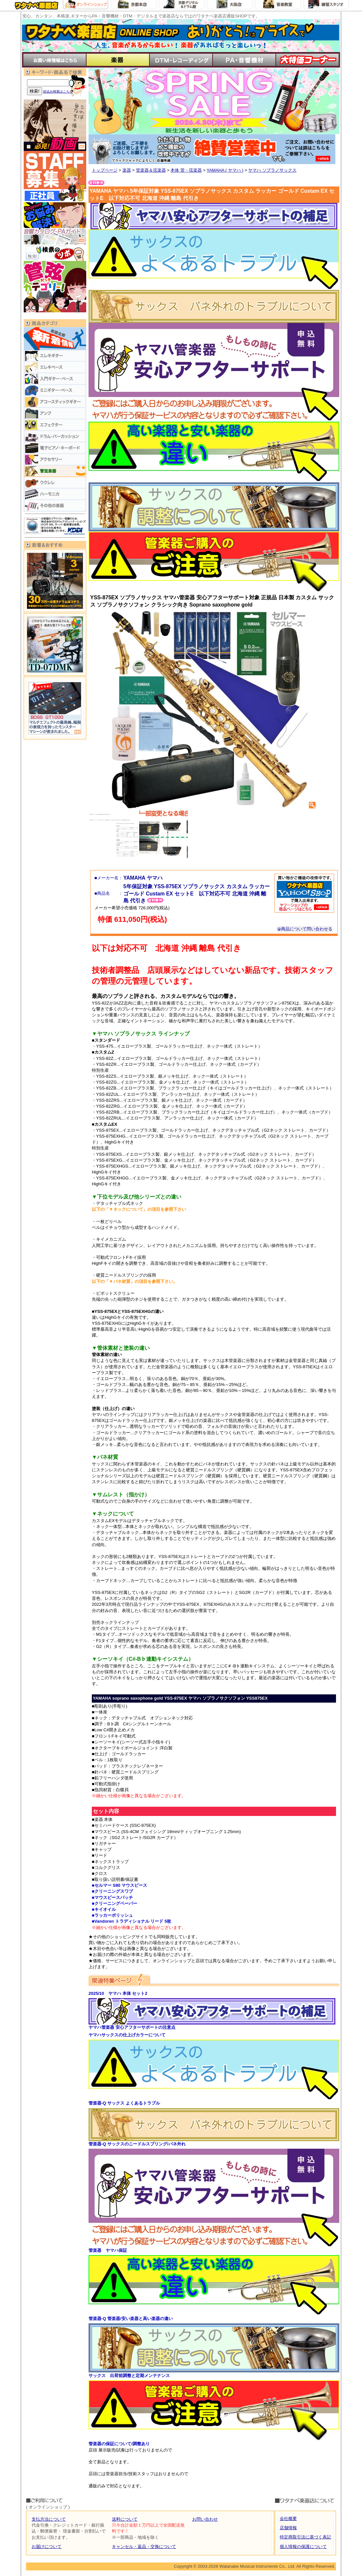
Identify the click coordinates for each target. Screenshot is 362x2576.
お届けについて (47, 2546)
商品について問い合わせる (304, 928)
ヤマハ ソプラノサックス (272, 170)
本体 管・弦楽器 (186, 170)
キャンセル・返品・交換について (144, 2546)
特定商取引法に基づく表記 (305, 2536)
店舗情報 (288, 2527)
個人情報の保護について (303, 2546)
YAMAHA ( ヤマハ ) (225, 170)
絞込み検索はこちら (58, 91)
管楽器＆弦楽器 (151, 170)
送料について (125, 2519)
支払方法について (49, 2519)
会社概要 (288, 2518)
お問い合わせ (205, 2519)
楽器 (126, 170)
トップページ (104, 170)
